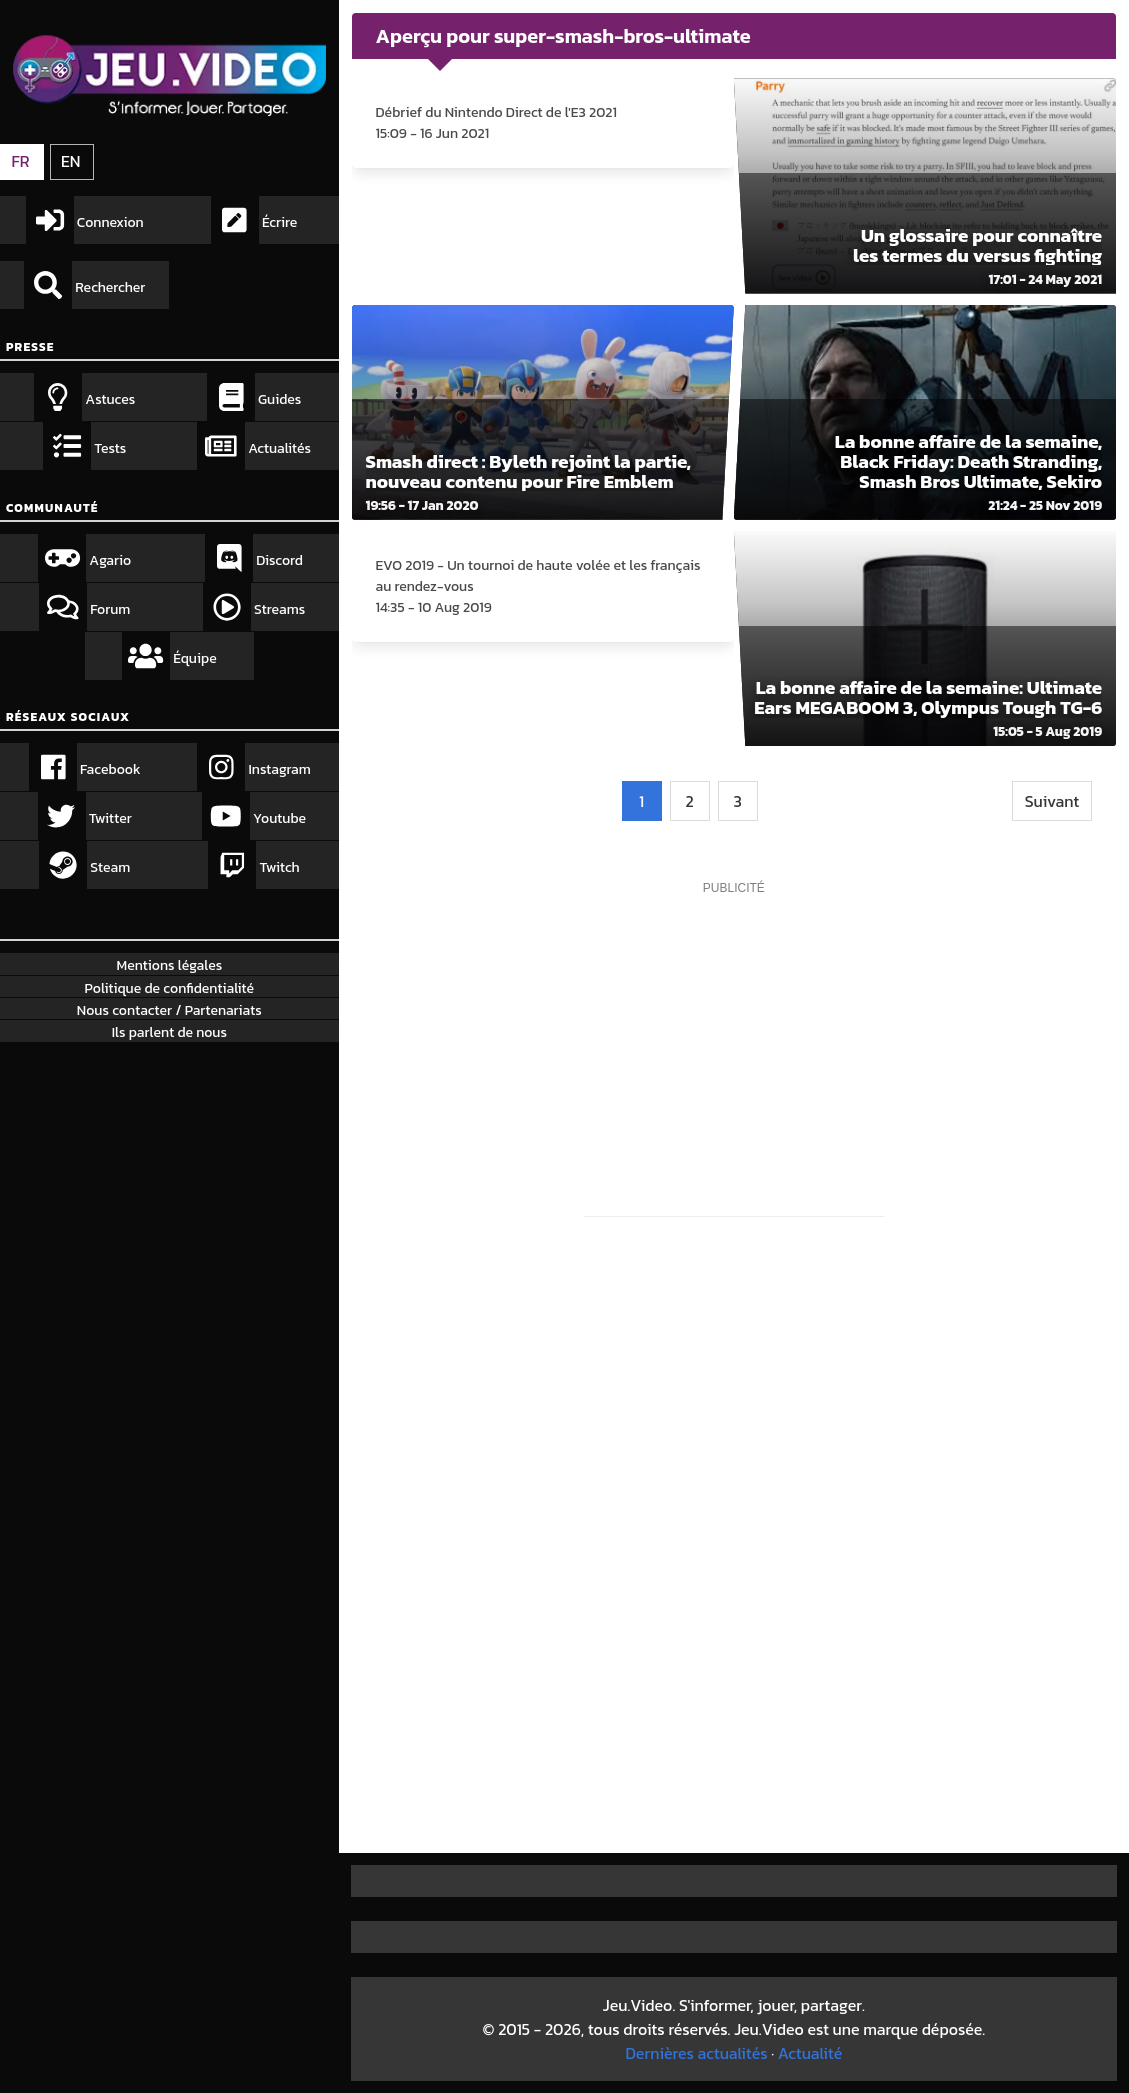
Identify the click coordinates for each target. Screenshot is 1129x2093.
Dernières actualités (696, 2053)
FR (20, 161)
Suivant (1052, 801)
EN (70, 161)
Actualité (810, 2053)
